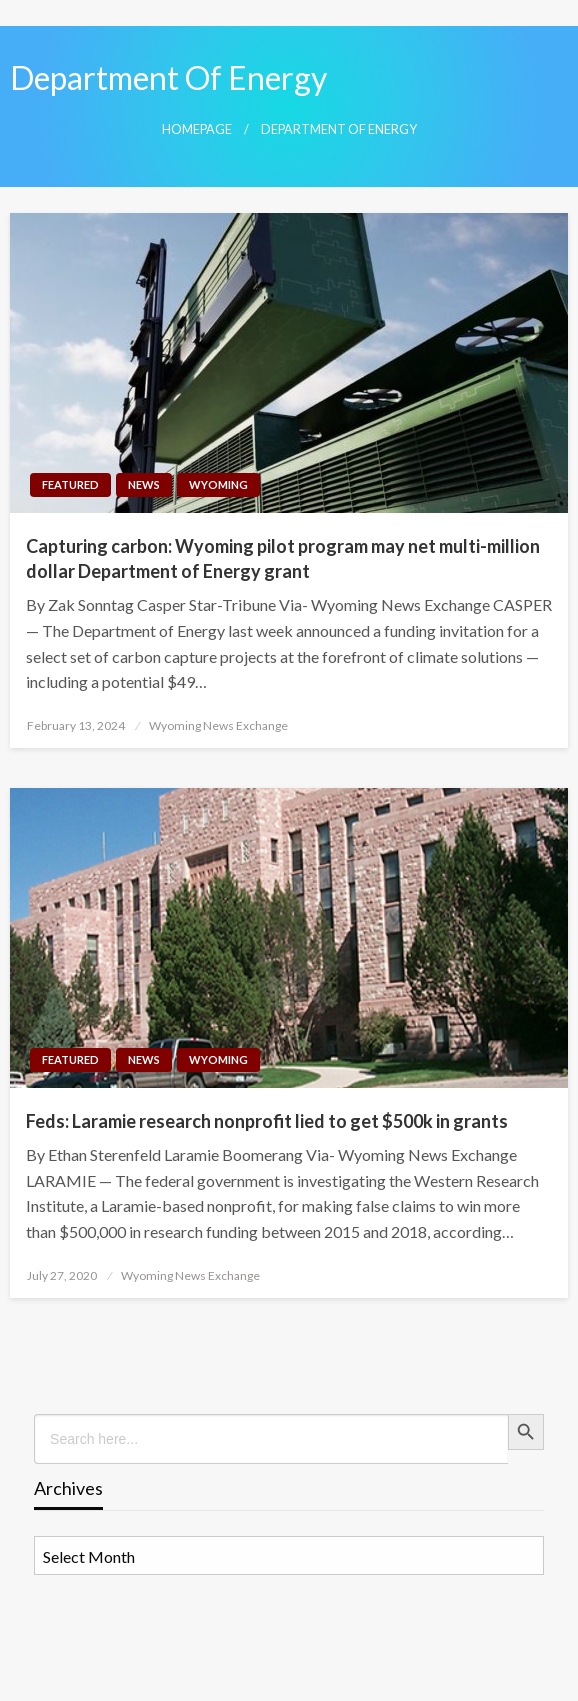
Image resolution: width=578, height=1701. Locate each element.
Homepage (197, 129)
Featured (70, 484)
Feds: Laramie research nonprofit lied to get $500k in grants (267, 1121)
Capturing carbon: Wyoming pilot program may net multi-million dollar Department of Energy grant (283, 558)
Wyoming (218, 484)
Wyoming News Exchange (218, 725)
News (144, 484)
